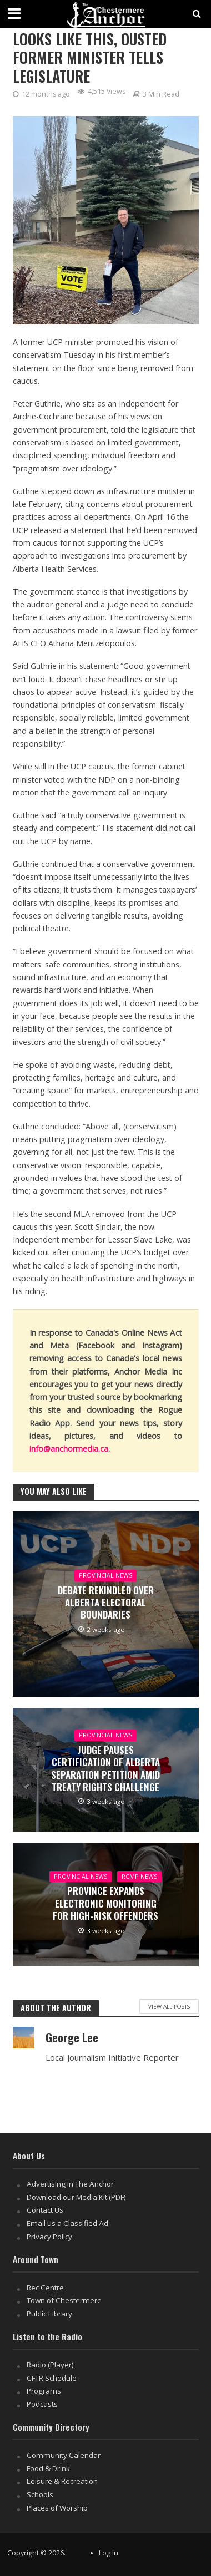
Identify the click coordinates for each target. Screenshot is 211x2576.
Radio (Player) (50, 2365)
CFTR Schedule (52, 2378)
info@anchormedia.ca (68, 1448)
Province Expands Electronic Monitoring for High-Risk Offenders (105, 1903)
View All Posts (169, 2006)
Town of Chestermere (64, 2300)
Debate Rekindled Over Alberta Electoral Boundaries (106, 1602)
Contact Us (45, 2210)
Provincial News (105, 1575)
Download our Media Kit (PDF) (76, 2197)
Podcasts (42, 2404)
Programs (44, 2391)
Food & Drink (48, 2468)
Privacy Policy (49, 2237)
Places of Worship (57, 2508)
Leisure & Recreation (62, 2481)
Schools (40, 2494)
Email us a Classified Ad (67, 2223)
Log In (108, 2553)
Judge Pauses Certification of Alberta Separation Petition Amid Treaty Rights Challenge (105, 1769)
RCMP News (139, 1876)
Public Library (49, 2314)
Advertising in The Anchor (70, 2184)
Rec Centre (45, 2288)
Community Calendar (64, 2455)
